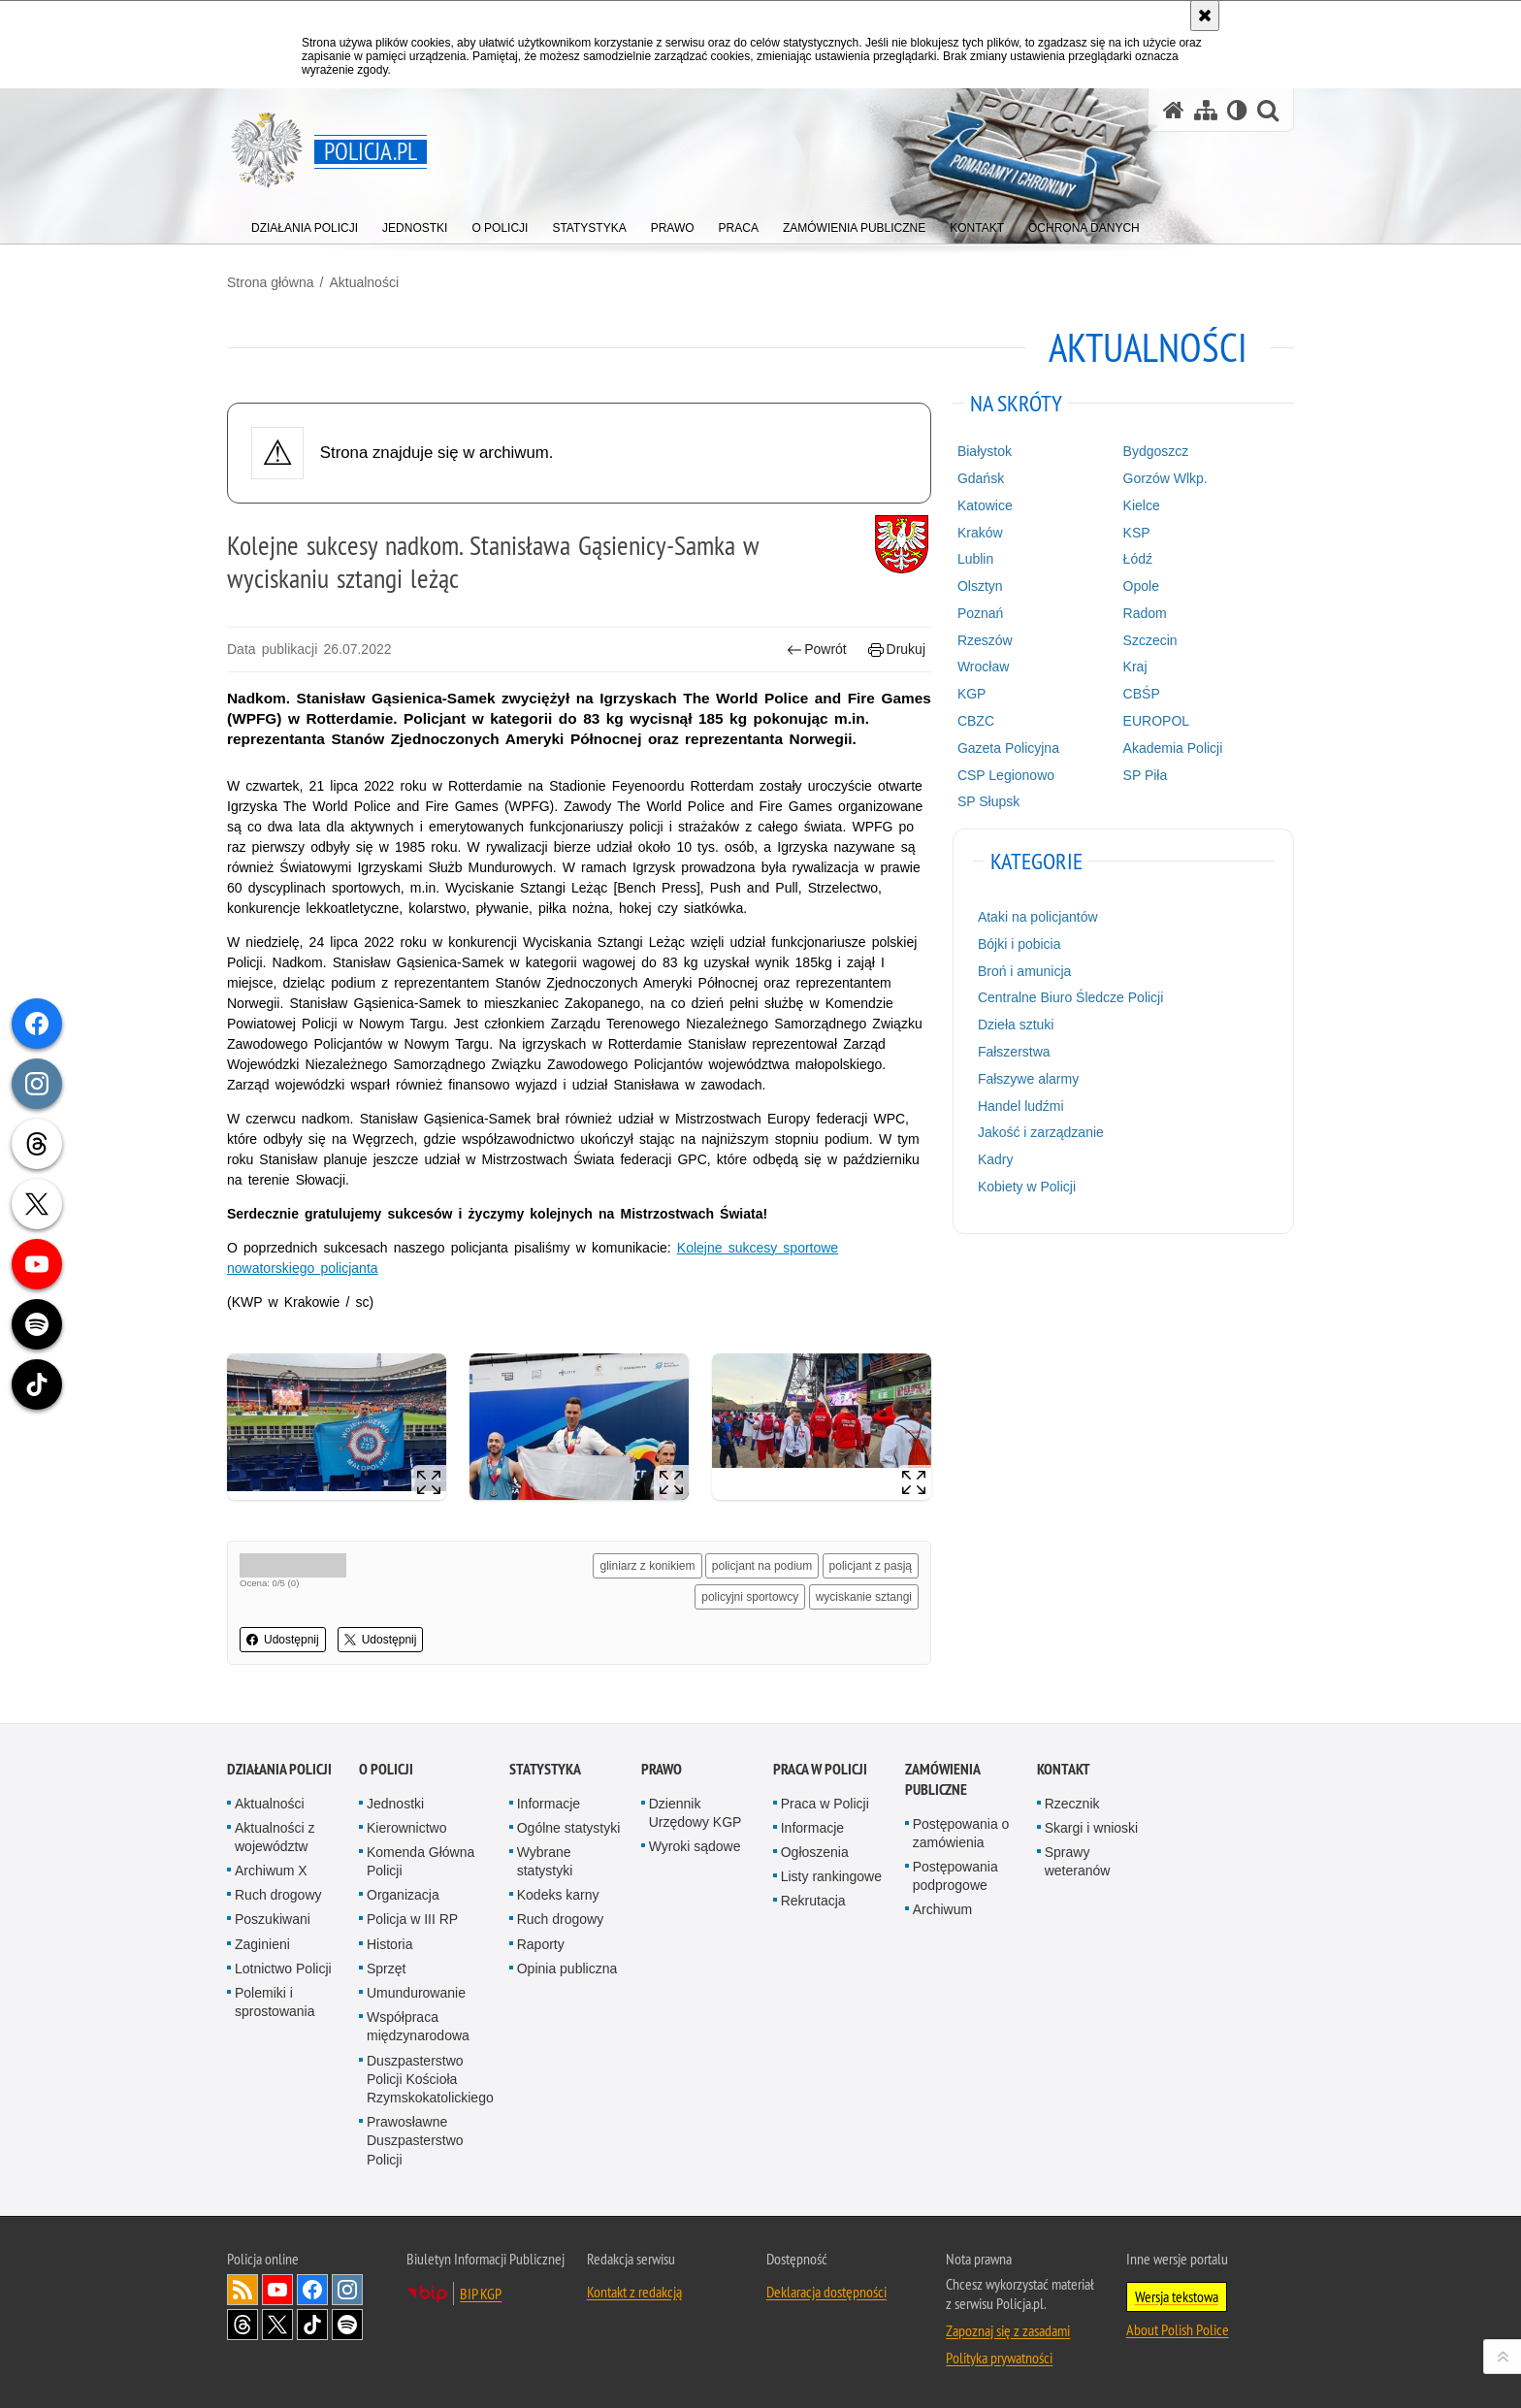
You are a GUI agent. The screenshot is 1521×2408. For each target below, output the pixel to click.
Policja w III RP (412, 1919)
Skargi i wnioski (1091, 1828)
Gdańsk (980, 478)
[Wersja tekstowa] (1237, 110)
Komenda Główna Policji (420, 1861)
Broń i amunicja (1025, 971)
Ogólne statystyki (569, 1828)
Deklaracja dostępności (826, 2291)
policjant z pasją (870, 1566)
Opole (1141, 586)
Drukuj (896, 649)
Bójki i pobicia (1019, 944)
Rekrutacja (813, 1900)
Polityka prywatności (999, 2357)
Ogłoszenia (815, 1852)
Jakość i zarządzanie (1041, 1132)
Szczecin (1150, 640)
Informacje (548, 1803)
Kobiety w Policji (1027, 1186)
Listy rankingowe (831, 1876)
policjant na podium (762, 1566)
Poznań (980, 613)
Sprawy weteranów (1078, 1861)
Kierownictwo (406, 1828)
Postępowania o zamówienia (961, 1833)
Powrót (817, 649)
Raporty (541, 1944)
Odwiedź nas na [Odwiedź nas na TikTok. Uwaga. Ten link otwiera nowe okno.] (312, 2324)
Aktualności (364, 282)
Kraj (1135, 666)
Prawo (661, 1769)
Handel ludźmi (1021, 1106)
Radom (1145, 613)
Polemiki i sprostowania (275, 2002)
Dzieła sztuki (1016, 1024)
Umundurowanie (416, 1993)
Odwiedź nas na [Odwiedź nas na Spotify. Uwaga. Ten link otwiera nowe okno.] (347, 2324)
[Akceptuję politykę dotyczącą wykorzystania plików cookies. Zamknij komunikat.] (1204, 15)
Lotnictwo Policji (283, 1968)
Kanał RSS (242, 2289)
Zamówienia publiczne (942, 1779)
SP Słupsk (988, 801)
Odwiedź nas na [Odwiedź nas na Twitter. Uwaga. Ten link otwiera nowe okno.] (277, 2324)
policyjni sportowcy (749, 1597)
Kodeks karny (558, 1895)
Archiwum (942, 1909)
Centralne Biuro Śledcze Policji (1070, 997)
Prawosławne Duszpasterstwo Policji (415, 2140)
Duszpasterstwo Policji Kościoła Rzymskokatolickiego (430, 2079)
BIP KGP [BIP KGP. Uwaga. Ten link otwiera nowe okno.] (481, 2293)
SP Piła (1145, 775)
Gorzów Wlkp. (1165, 478)
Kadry (996, 1159)
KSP (1136, 532)
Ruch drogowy (278, 1895)
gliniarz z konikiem (647, 1566)
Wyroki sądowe (695, 1846)
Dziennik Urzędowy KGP (695, 1813)
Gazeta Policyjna (1008, 748)
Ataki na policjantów (1038, 917)
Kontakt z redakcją (634, 2291)
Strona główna (270, 282)
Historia (389, 1944)
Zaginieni (262, 1944)
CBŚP (1141, 693)
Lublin (975, 559)
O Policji (386, 1769)
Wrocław (983, 666)
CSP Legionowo (1005, 775)
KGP (972, 693)
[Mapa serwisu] (1205, 110)
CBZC (975, 721)
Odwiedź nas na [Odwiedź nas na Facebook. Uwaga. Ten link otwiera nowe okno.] (312, 2289)
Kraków (980, 532)
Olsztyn (980, 586)
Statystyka (545, 1769)
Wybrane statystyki (545, 1861)
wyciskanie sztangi (864, 1597)
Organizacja (403, 1895)
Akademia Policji (1173, 748)
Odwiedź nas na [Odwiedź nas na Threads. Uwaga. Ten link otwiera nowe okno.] (242, 2324)
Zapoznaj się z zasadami (1008, 2330)
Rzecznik (1072, 1803)
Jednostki (395, 1803)
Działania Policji (279, 1769)
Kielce (1141, 505)
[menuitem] (304, 223)
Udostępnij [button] (282, 1639)
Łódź (1137, 559)
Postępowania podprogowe (955, 1876)
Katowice (985, 505)
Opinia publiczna (567, 1968)
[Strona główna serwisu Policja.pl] (1173, 110)
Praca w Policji (820, 1769)
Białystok (984, 451)
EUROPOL (1156, 721)
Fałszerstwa (1014, 1051)
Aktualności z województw (274, 1837)
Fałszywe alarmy (1028, 1079)
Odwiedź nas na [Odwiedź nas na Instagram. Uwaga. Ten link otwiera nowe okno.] (347, 2289)
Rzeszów (985, 640)
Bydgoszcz (1156, 451)
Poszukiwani (272, 1919)
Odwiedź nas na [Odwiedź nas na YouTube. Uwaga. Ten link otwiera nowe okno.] (277, 2289)
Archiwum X (271, 1870)
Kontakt (1063, 1769)
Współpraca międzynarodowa (418, 2026)
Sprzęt (386, 1968)
